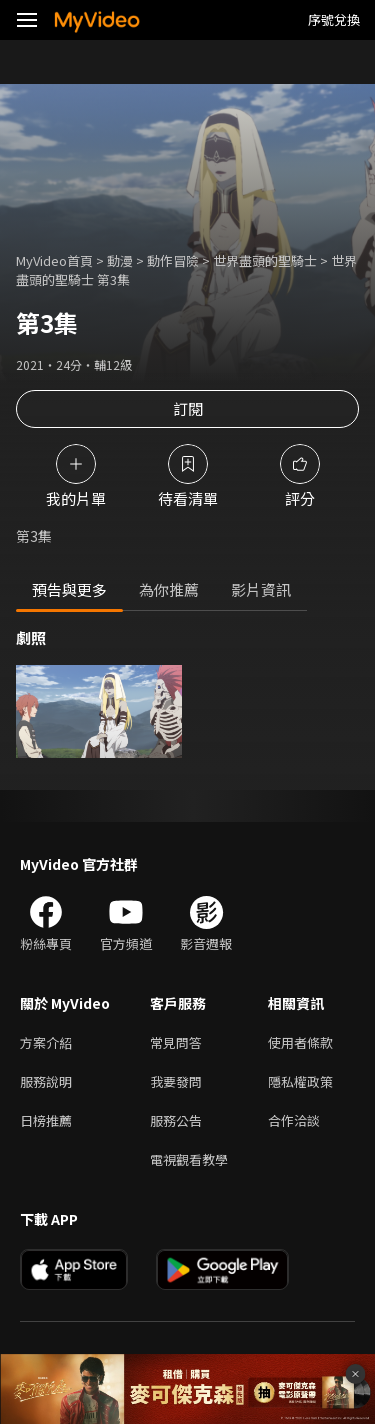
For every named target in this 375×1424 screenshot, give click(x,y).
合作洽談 (294, 1120)
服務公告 (176, 1120)
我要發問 (176, 1081)
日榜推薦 (46, 1120)
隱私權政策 (300, 1081)
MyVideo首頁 (54, 260)
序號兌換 (334, 19)
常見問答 (176, 1042)
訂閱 (188, 408)
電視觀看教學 (189, 1159)
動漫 (120, 260)
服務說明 (46, 1081)
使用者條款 (300, 1042)
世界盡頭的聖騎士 (265, 260)
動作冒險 (173, 260)
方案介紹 (46, 1042)
